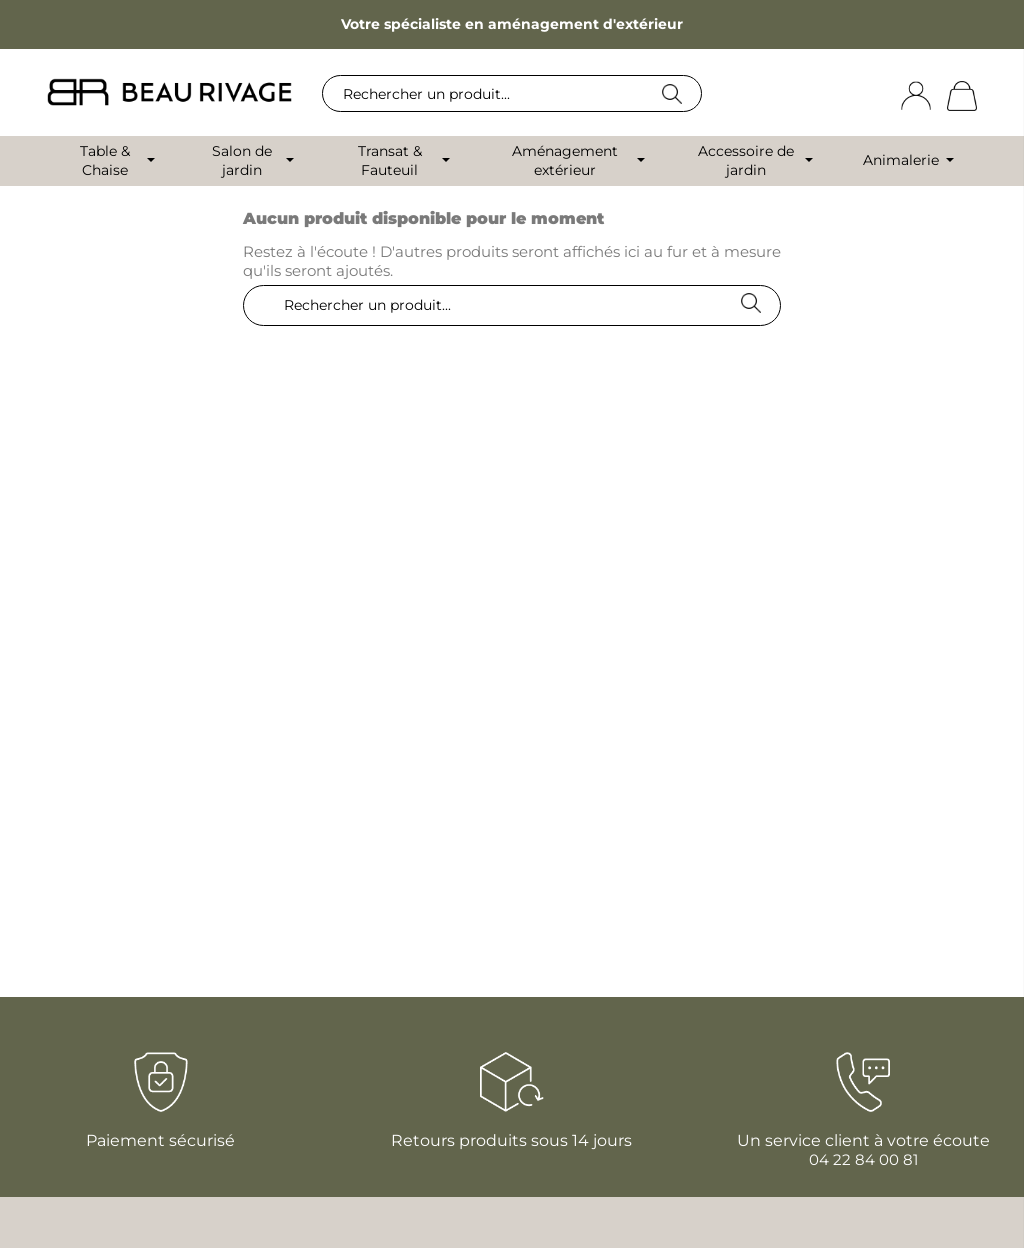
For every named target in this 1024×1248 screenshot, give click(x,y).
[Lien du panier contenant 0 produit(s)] (962, 94)
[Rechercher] (512, 93)
